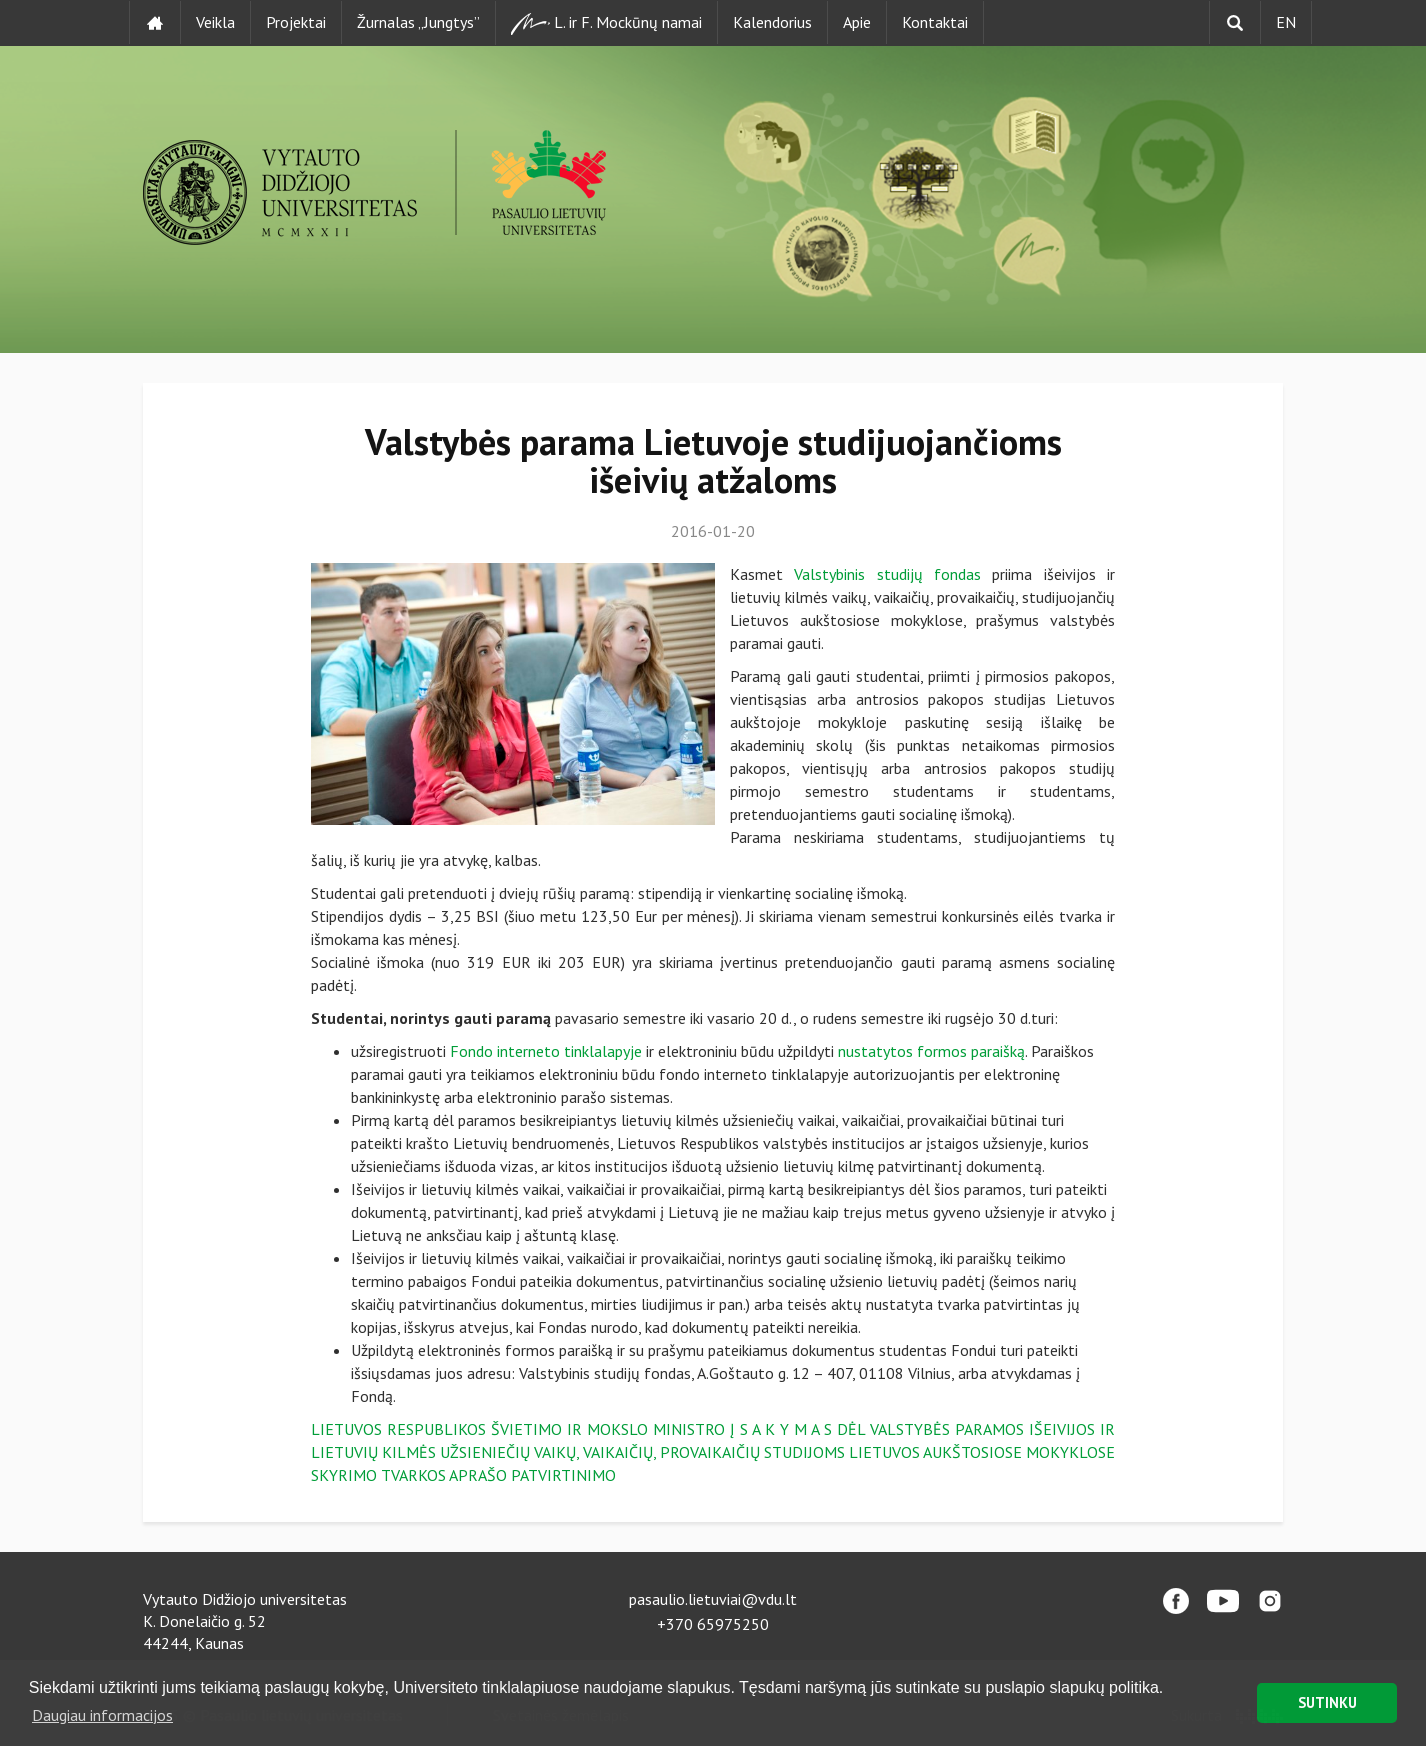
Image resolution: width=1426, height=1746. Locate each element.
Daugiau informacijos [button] (102, 1715)
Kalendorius (772, 22)
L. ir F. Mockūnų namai (606, 23)
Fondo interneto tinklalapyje (546, 1051)
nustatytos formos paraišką (931, 1051)
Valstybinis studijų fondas (887, 574)
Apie (857, 22)
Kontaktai (935, 22)
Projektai (296, 22)
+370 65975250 (713, 1624)
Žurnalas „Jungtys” (418, 22)
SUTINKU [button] (1327, 1702)
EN (1286, 22)
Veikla (215, 22)
